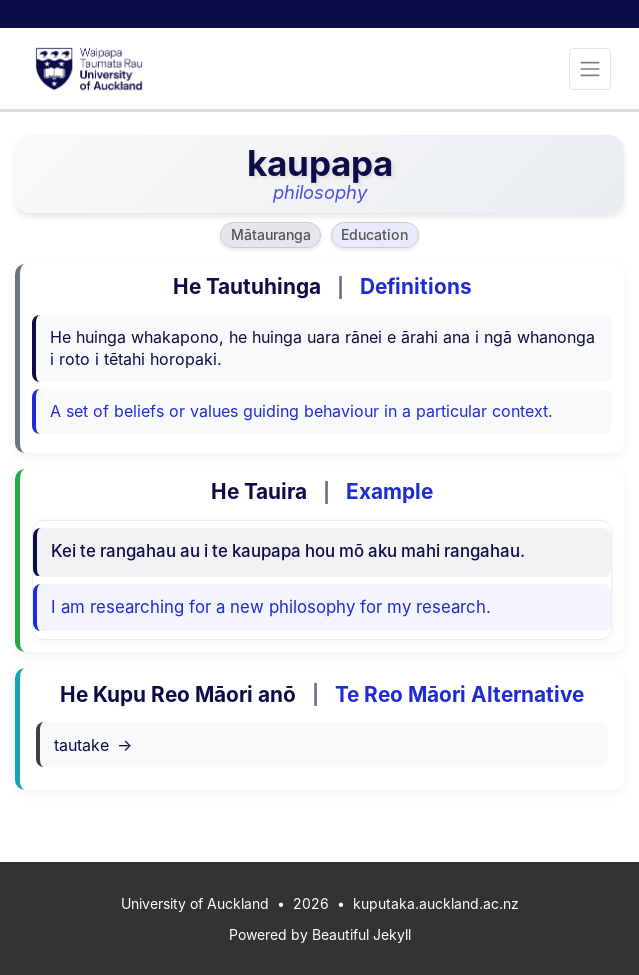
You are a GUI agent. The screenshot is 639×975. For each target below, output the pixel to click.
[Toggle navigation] (590, 69)
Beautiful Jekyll (361, 934)
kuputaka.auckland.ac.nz (436, 903)
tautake (93, 745)
